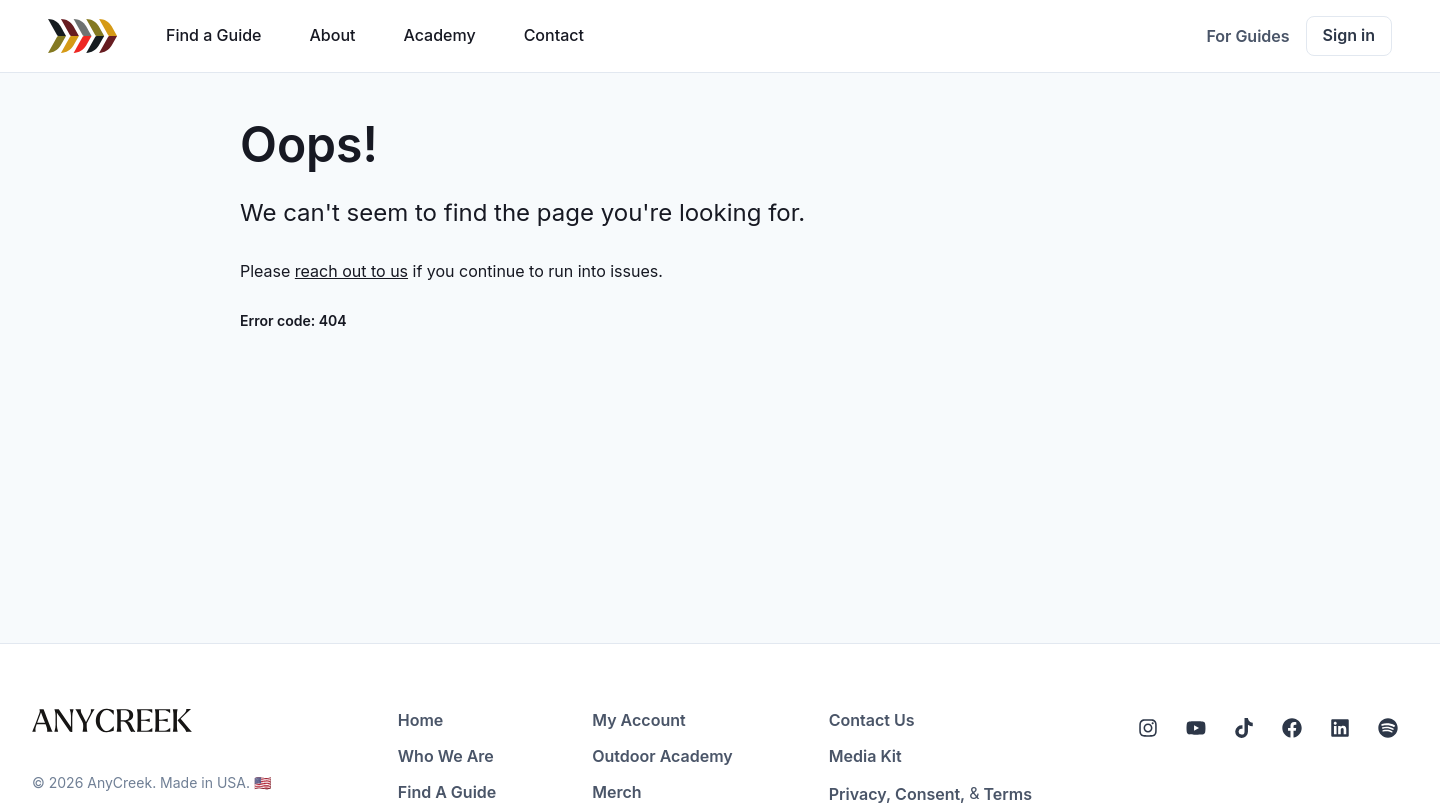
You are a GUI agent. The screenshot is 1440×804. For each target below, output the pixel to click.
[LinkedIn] (1340, 728)
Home (421, 720)
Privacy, (860, 794)
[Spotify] (1388, 728)
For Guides (1247, 36)
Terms (1008, 794)
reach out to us (351, 271)
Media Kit (865, 756)
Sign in (1349, 35)
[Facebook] (1292, 728)
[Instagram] (1148, 728)
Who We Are (446, 756)
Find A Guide (447, 792)
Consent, (930, 794)
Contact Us (872, 720)
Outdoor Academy (662, 756)
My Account (638, 720)
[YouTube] (1196, 728)
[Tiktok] (1244, 728)
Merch (616, 792)
